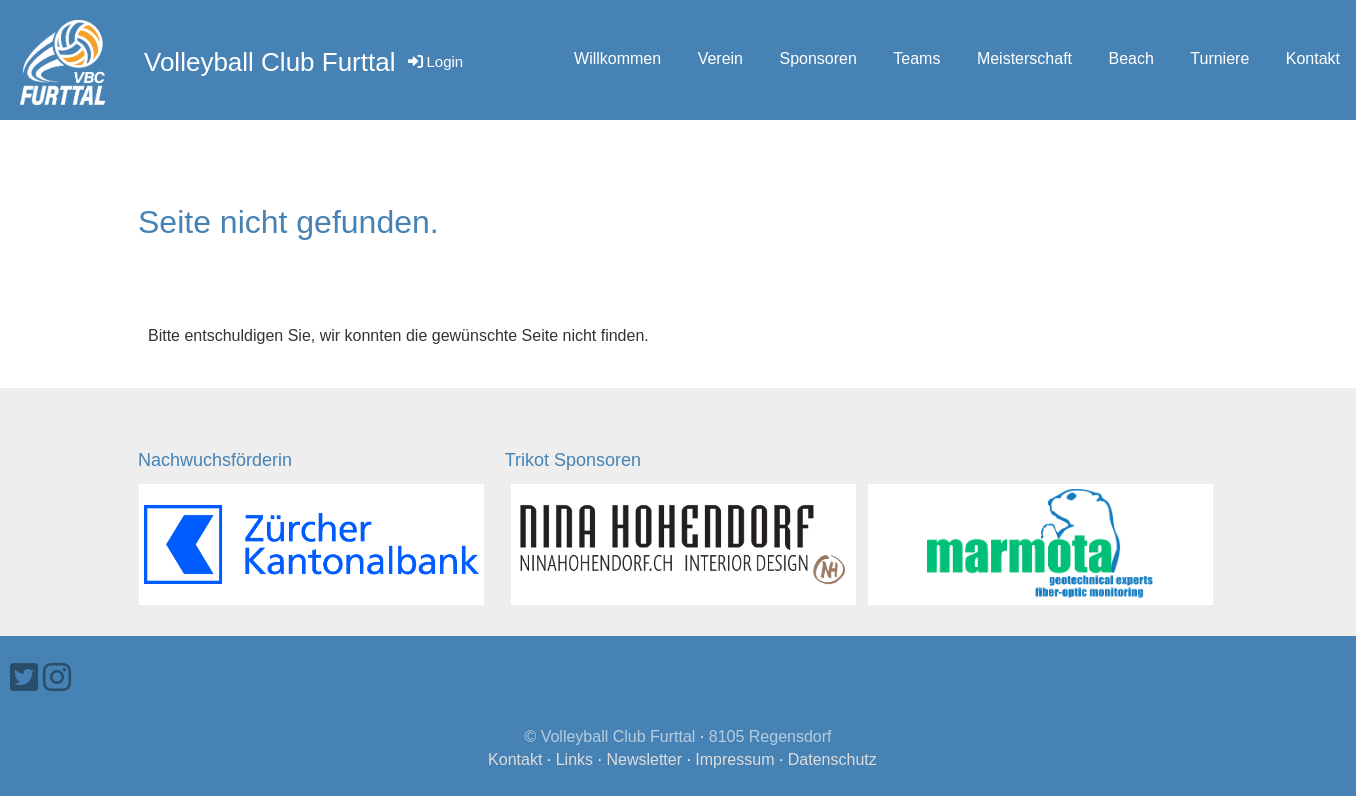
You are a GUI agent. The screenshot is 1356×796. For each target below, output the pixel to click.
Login (434, 61)
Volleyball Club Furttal (269, 62)
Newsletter (644, 759)
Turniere (1219, 58)
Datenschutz (832, 759)
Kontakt (1313, 58)
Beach (1130, 58)
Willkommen (617, 58)
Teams (916, 58)
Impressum (734, 759)
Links (574, 759)
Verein (720, 58)
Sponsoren (817, 58)
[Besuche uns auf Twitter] (24, 678)
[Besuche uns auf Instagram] (57, 678)
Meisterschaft (1024, 58)
